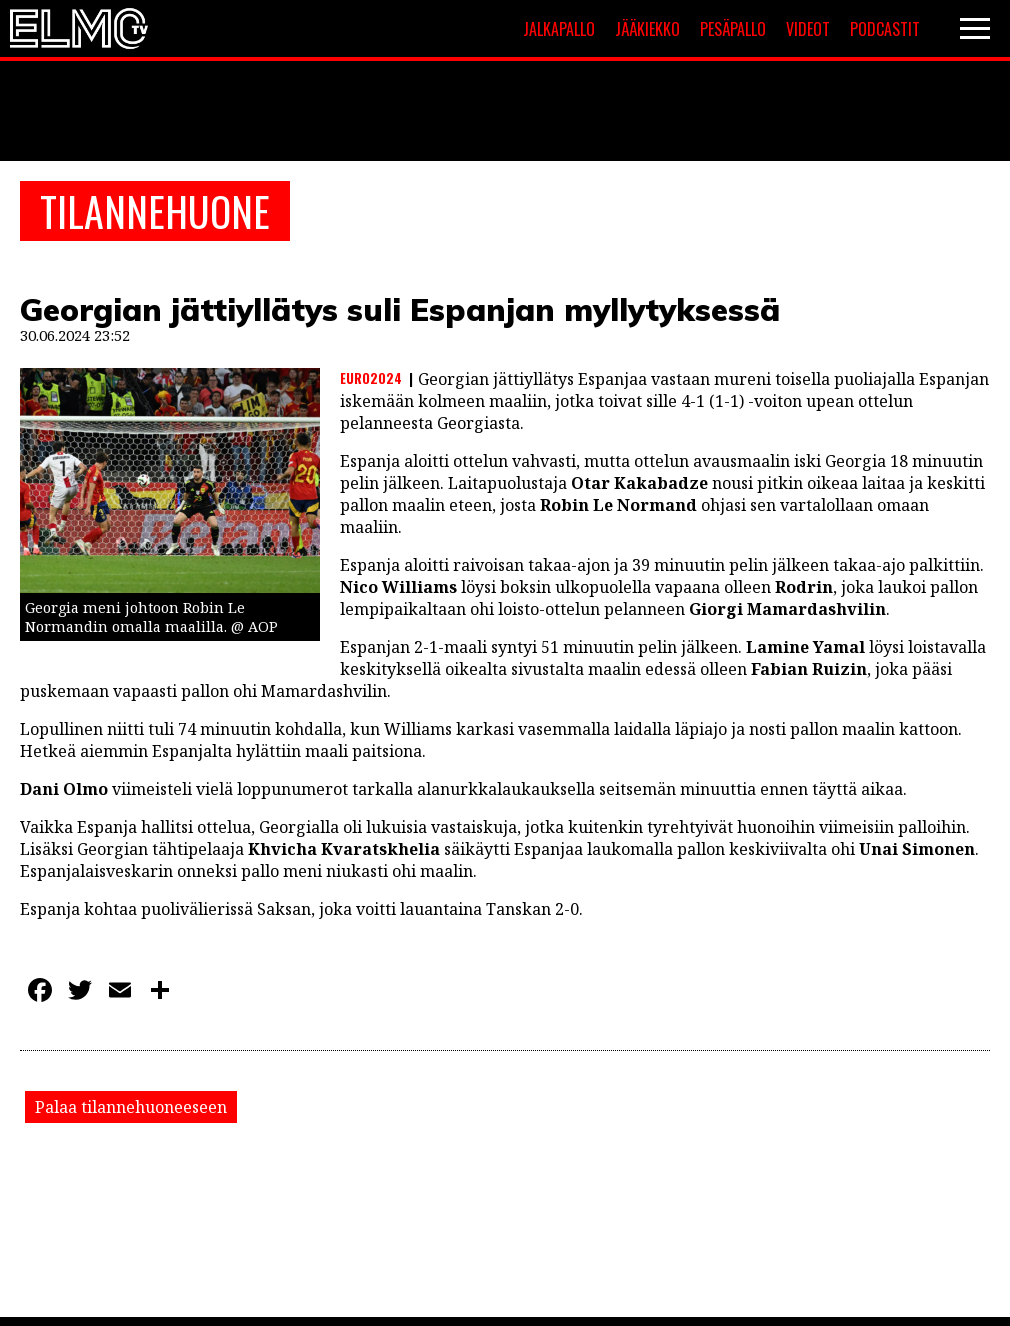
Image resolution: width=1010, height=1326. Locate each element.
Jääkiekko (647, 29)
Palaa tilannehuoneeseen (131, 1107)
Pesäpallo (733, 29)
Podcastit (885, 29)
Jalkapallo (559, 29)
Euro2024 (371, 378)
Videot (808, 29)
